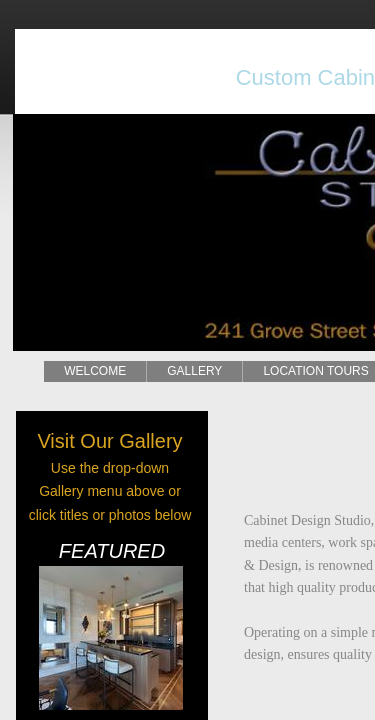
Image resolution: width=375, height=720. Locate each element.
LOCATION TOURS (315, 371)
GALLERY (194, 371)
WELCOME (95, 371)
